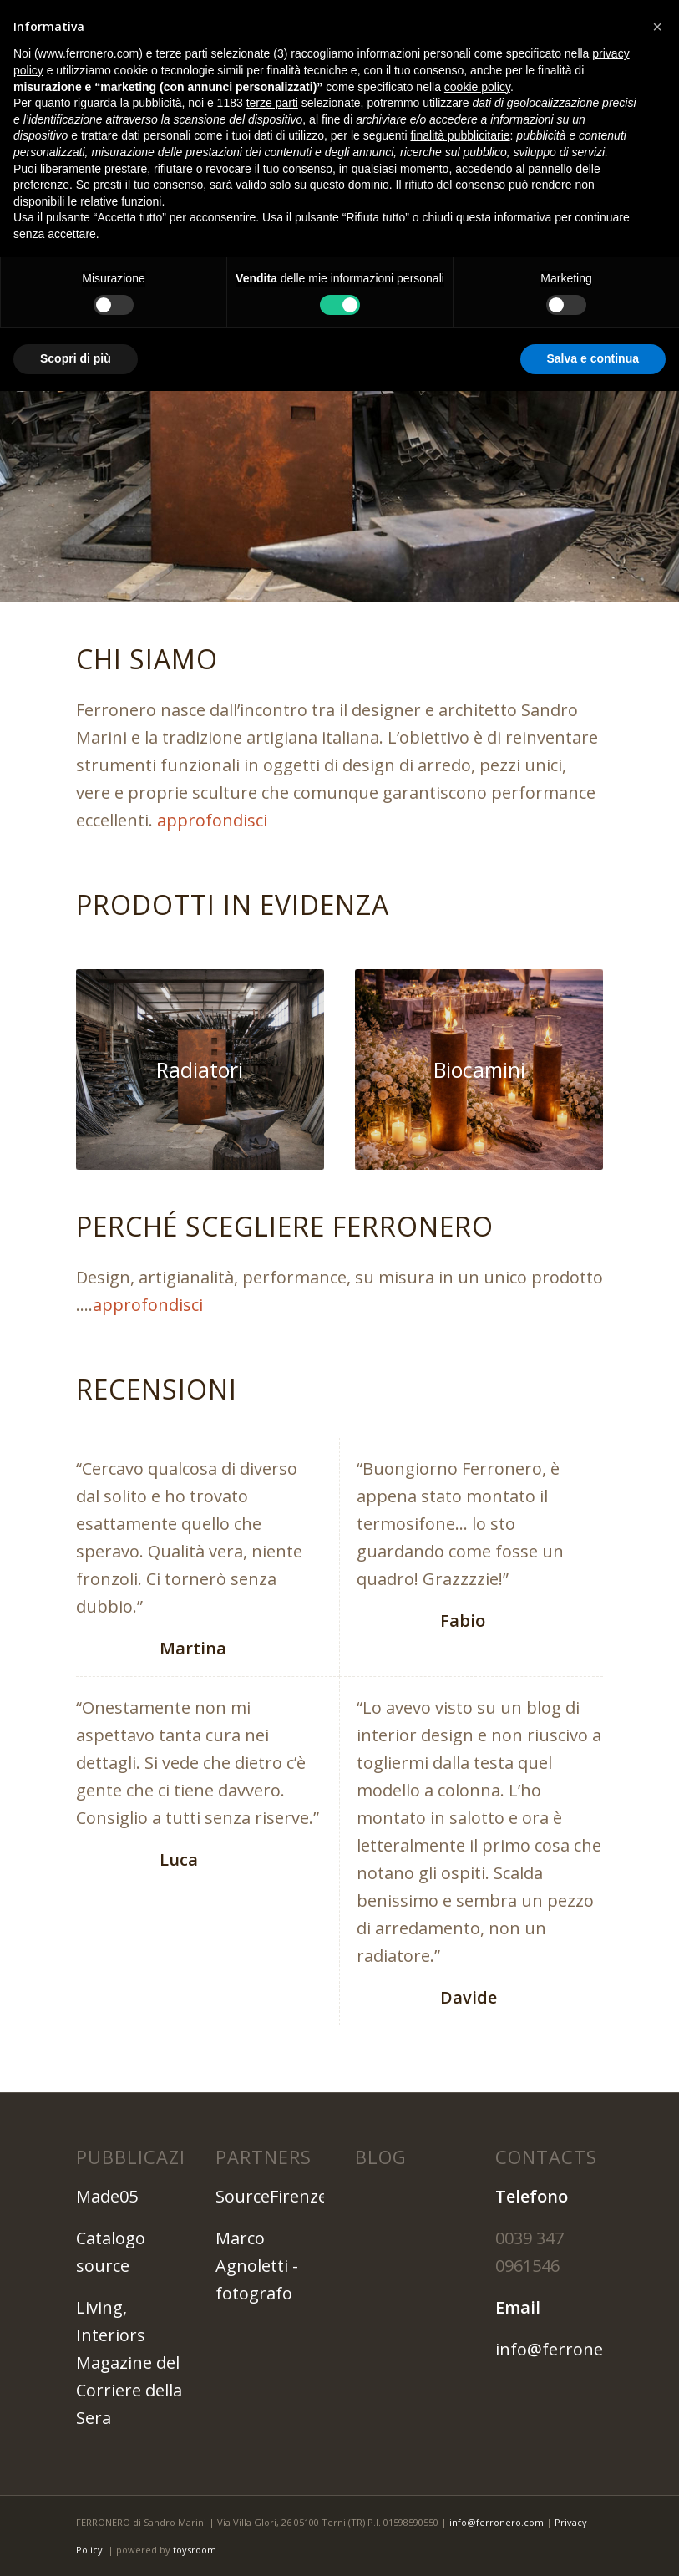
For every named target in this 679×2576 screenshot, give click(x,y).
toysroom (194, 2549)
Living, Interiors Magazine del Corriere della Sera (129, 2362)
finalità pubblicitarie (459, 135)
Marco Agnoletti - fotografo (256, 2265)
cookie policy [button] (477, 87)
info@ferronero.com (576, 2349)
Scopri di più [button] (75, 358)
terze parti (272, 102)
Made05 (107, 2196)
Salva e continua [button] (593, 358)
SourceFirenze (271, 2196)
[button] (657, 26)
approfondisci (212, 820)
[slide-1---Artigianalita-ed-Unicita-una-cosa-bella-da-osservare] (200, 1069)
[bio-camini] (479, 1069)
